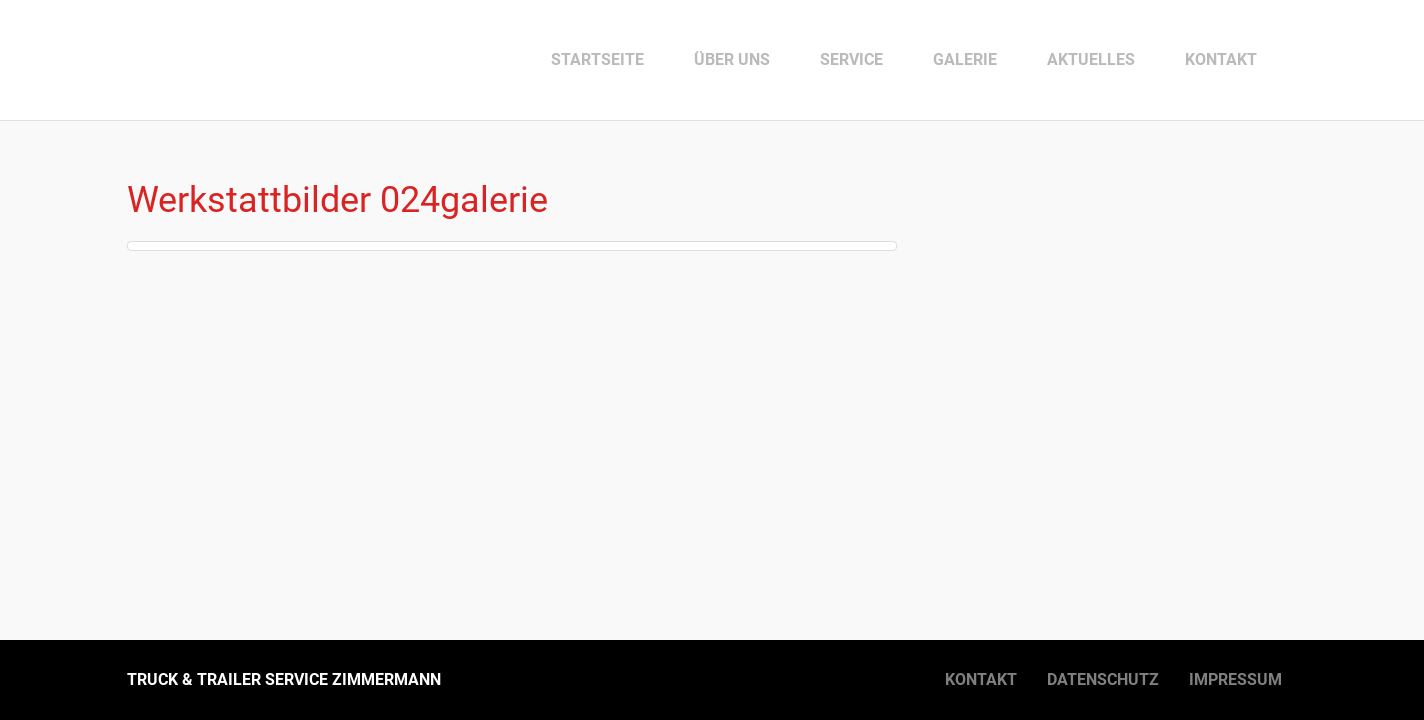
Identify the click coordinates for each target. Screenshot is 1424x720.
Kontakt (1221, 59)
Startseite (597, 59)
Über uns (732, 59)
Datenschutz (1103, 679)
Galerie (965, 59)
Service (851, 59)
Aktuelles (1091, 59)
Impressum (1235, 679)
